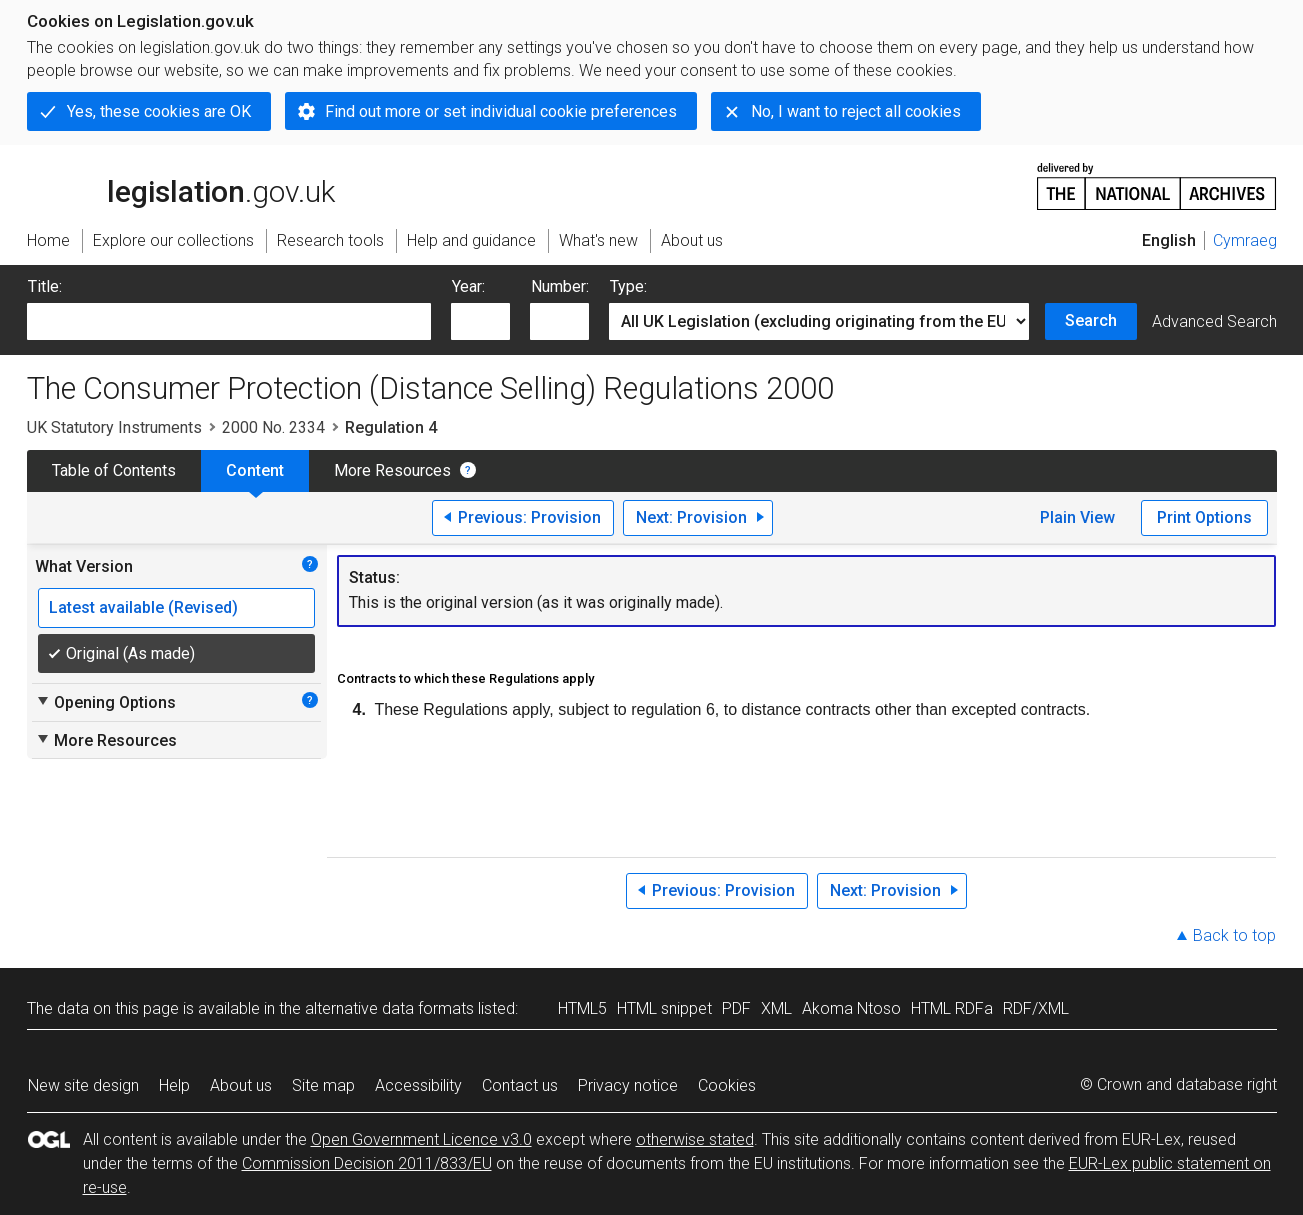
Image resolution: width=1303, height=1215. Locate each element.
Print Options (1204, 517)
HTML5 (582, 1008)
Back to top (1234, 935)
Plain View (1077, 517)
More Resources (392, 470)
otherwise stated (695, 1139)
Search (1091, 320)
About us (241, 1085)
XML (776, 1008)
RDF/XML (1036, 1008)
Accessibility (418, 1085)
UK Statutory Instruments (114, 427)
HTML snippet (664, 1008)
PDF (736, 1008)
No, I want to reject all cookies (856, 111)
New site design (83, 1085)
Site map (323, 1085)
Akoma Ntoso (851, 1008)
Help (174, 1085)
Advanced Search (1214, 321)
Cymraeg (1245, 240)
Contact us (520, 1085)
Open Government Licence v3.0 (421, 1139)
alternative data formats (389, 1008)
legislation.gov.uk (181, 185)
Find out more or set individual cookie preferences (501, 111)
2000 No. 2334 (273, 427)
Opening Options (105, 702)
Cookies (727, 1085)
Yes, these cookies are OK (159, 111)
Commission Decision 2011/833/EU (367, 1163)
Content (255, 470)
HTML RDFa (952, 1008)
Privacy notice (628, 1085)
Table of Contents (114, 470)
